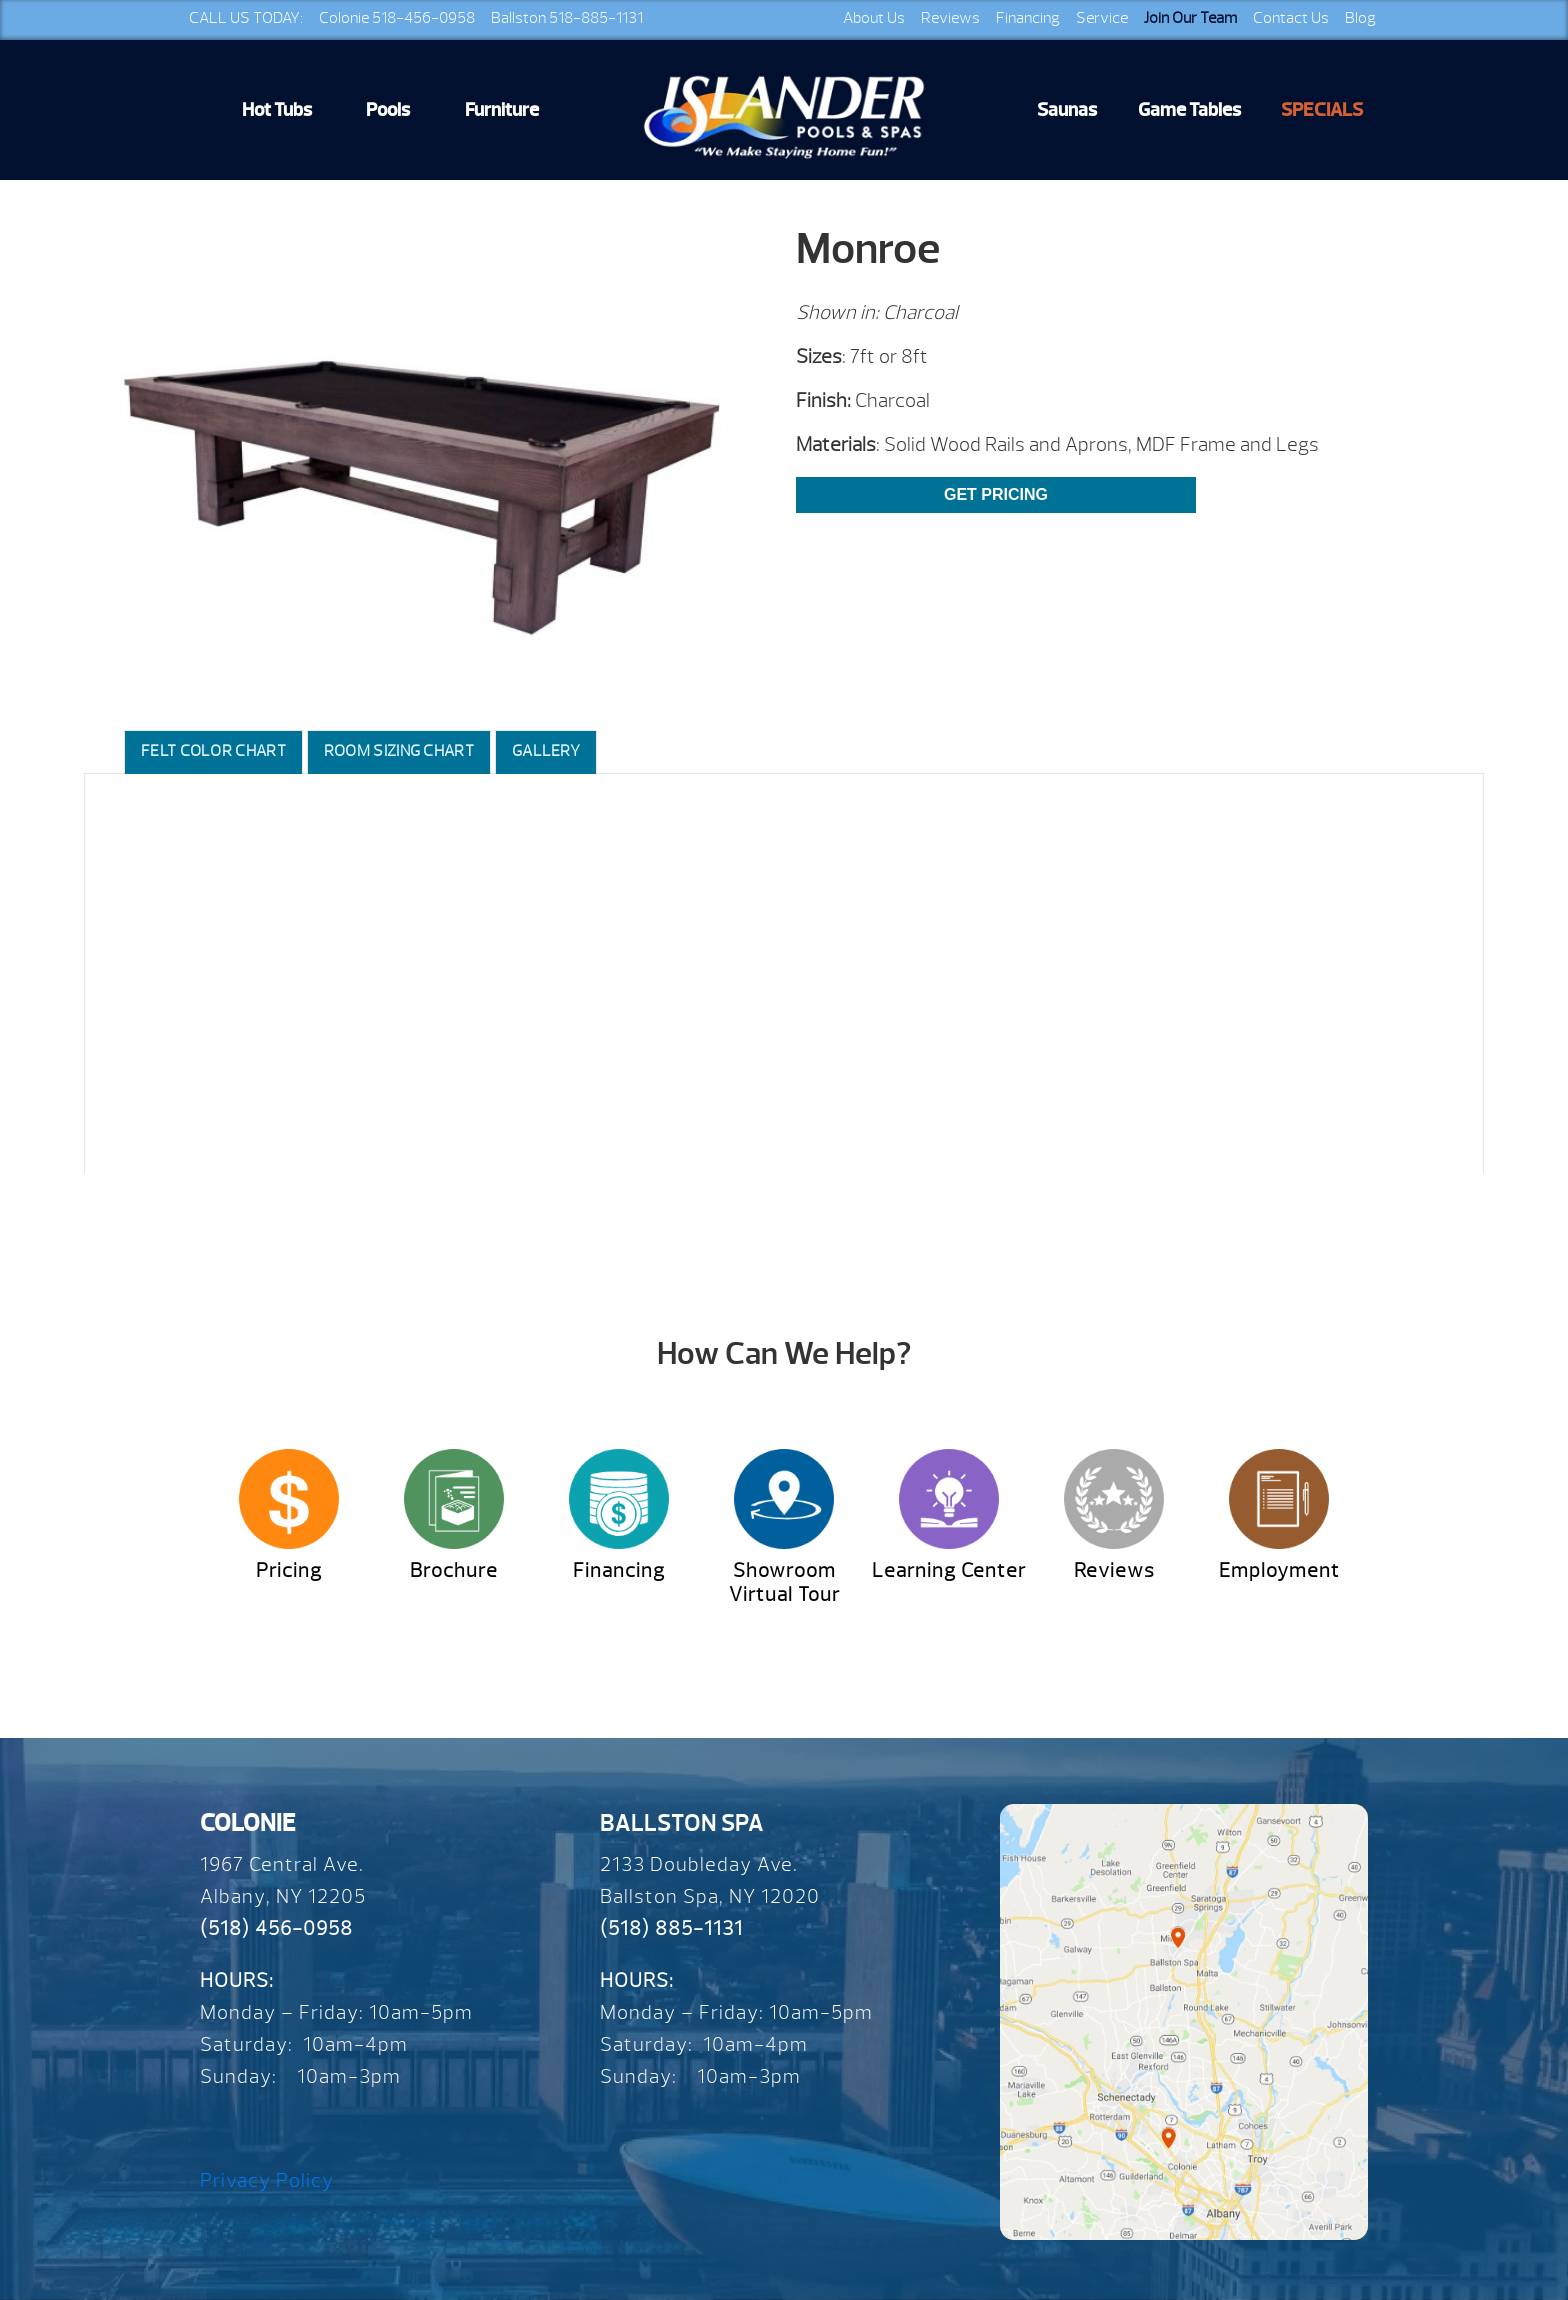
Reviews (950, 18)
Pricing (289, 1570)
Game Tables (1189, 110)
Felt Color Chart (213, 751)
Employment (1279, 1570)
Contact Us (1291, 18)
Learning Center (949, 1570)
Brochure (454, 1570)
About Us (874, 18)
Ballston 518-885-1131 (567, 18)
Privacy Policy (267, 2180)
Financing (1028, 18)
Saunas (1067, 110)
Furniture (502, 110)
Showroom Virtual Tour (784, 1582)
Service (1102, 18)
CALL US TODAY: (246, 18)
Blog (1360, 18)
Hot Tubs (277, 110)
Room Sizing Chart (399, 751)
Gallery (546, 751)
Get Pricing (996, 494)
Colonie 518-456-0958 (397, 18)
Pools (388, 110)
